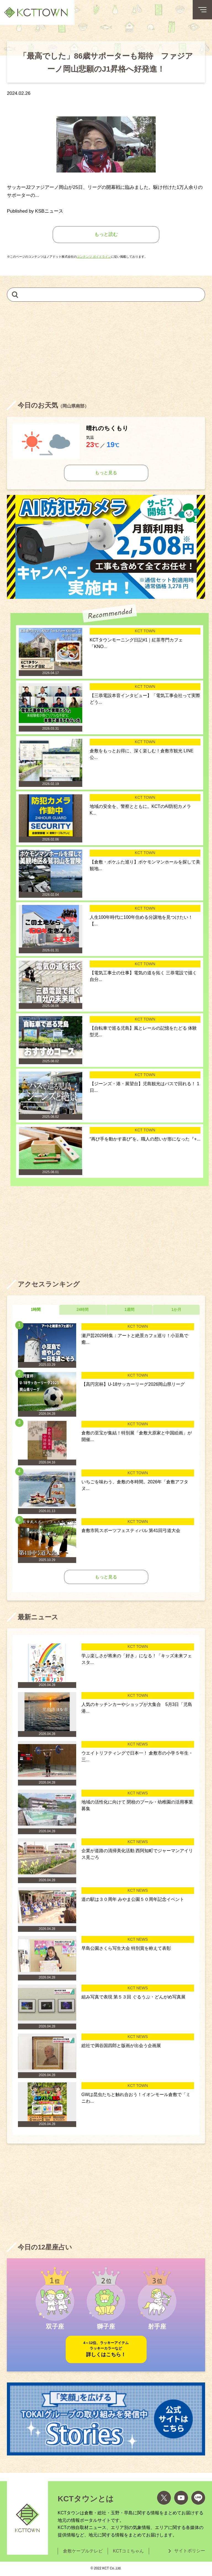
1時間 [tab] (36, 1309)
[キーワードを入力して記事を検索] (106, 295)
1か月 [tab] (176, 1309)
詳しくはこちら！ (106, 2348)
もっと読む (106, 234)
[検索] (15, 294)
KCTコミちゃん (128, 2551)
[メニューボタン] (202, 9)
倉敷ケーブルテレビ (83, 2551)
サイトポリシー (189, 2550)
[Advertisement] (106, 351)
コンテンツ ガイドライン (94, 256)
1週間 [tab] (129, 1309)
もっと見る (106, 472)
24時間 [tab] (82, 1309)
